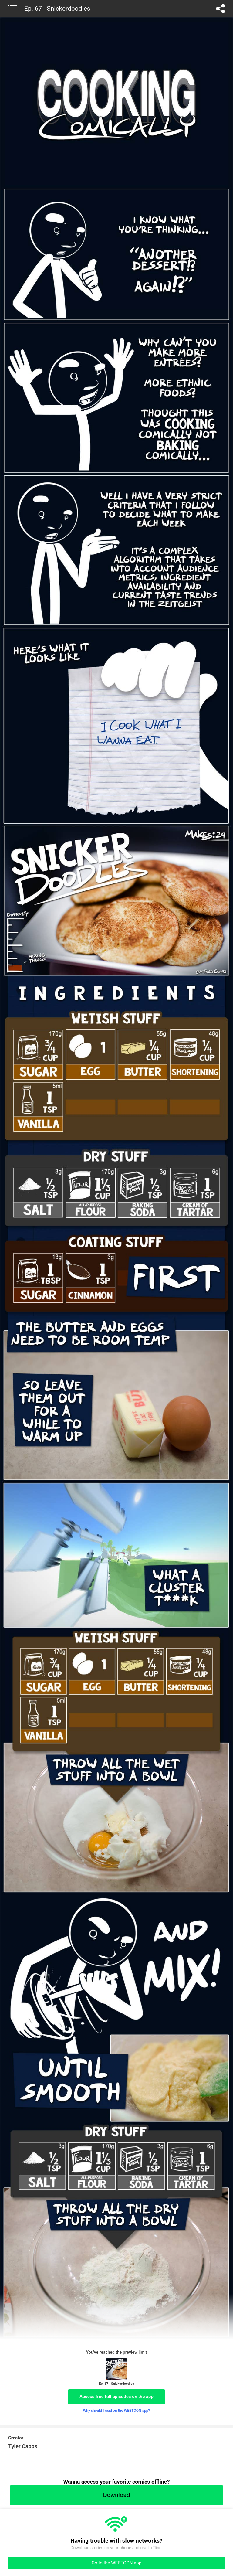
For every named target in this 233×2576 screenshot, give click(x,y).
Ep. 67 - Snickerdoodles (57, 8)
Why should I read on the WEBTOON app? (116, 2410)
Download (116, 2495)
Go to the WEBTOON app (116, 2563)
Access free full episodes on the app (116, 2396)
